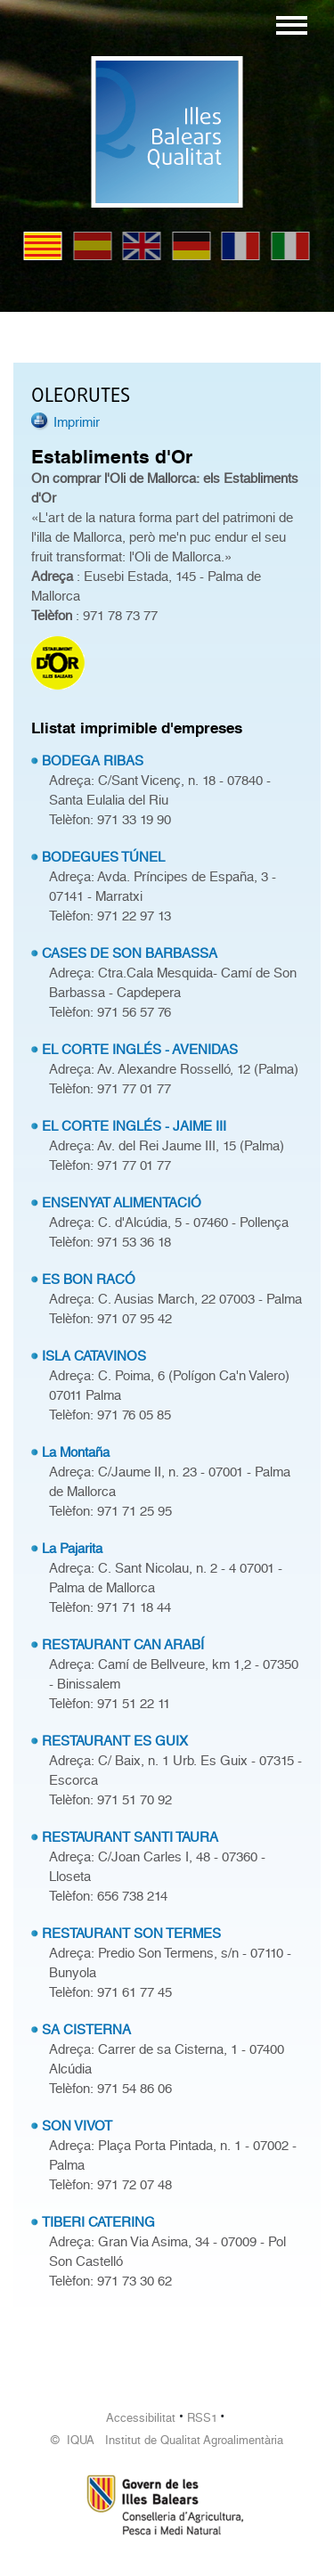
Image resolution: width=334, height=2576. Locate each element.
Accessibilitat (140, 2418)
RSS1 (202, 2418)
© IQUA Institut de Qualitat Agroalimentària (167, 2440)
